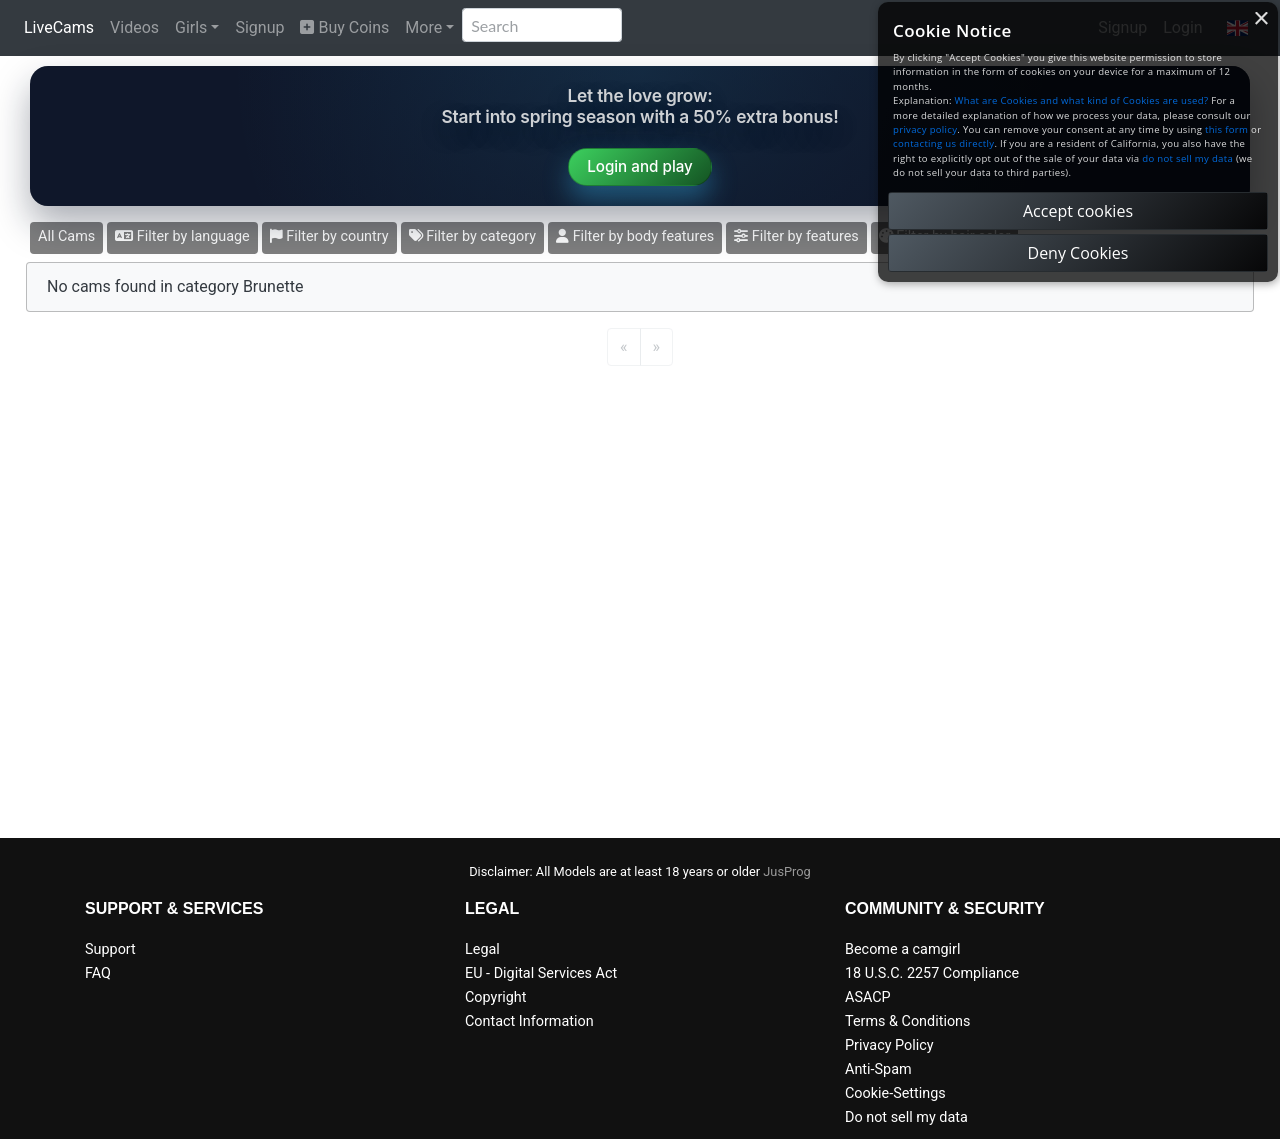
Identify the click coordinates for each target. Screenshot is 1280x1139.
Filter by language (182, 236)
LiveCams (59, 27)
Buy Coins (344, 27)
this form (1226, 129)
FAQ (98, 973)
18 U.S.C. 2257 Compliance (932, 973)
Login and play (640, 166)
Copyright (495, 997)
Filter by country (329, 236)
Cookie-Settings (895, 1093)
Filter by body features (635, 236)
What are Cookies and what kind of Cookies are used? (1082, 100)
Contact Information (529, 1021)
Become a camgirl (903, 949)
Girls (191, 27)
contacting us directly (943, 143)
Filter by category (473, 236)
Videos (134, 27)
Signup (259, 27)
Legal (482, 949)
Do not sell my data (906, 1117)
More (423, 27)
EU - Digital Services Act (541, 973)
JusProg (787, 871)
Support (110, 949)
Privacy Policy (889, 1045)
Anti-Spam (878, 1069)
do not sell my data (1187, 158)
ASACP (868, 997)
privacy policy (925, 129)
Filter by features (796, 236)
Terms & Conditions (907, 1021)
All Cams (66, 236)
